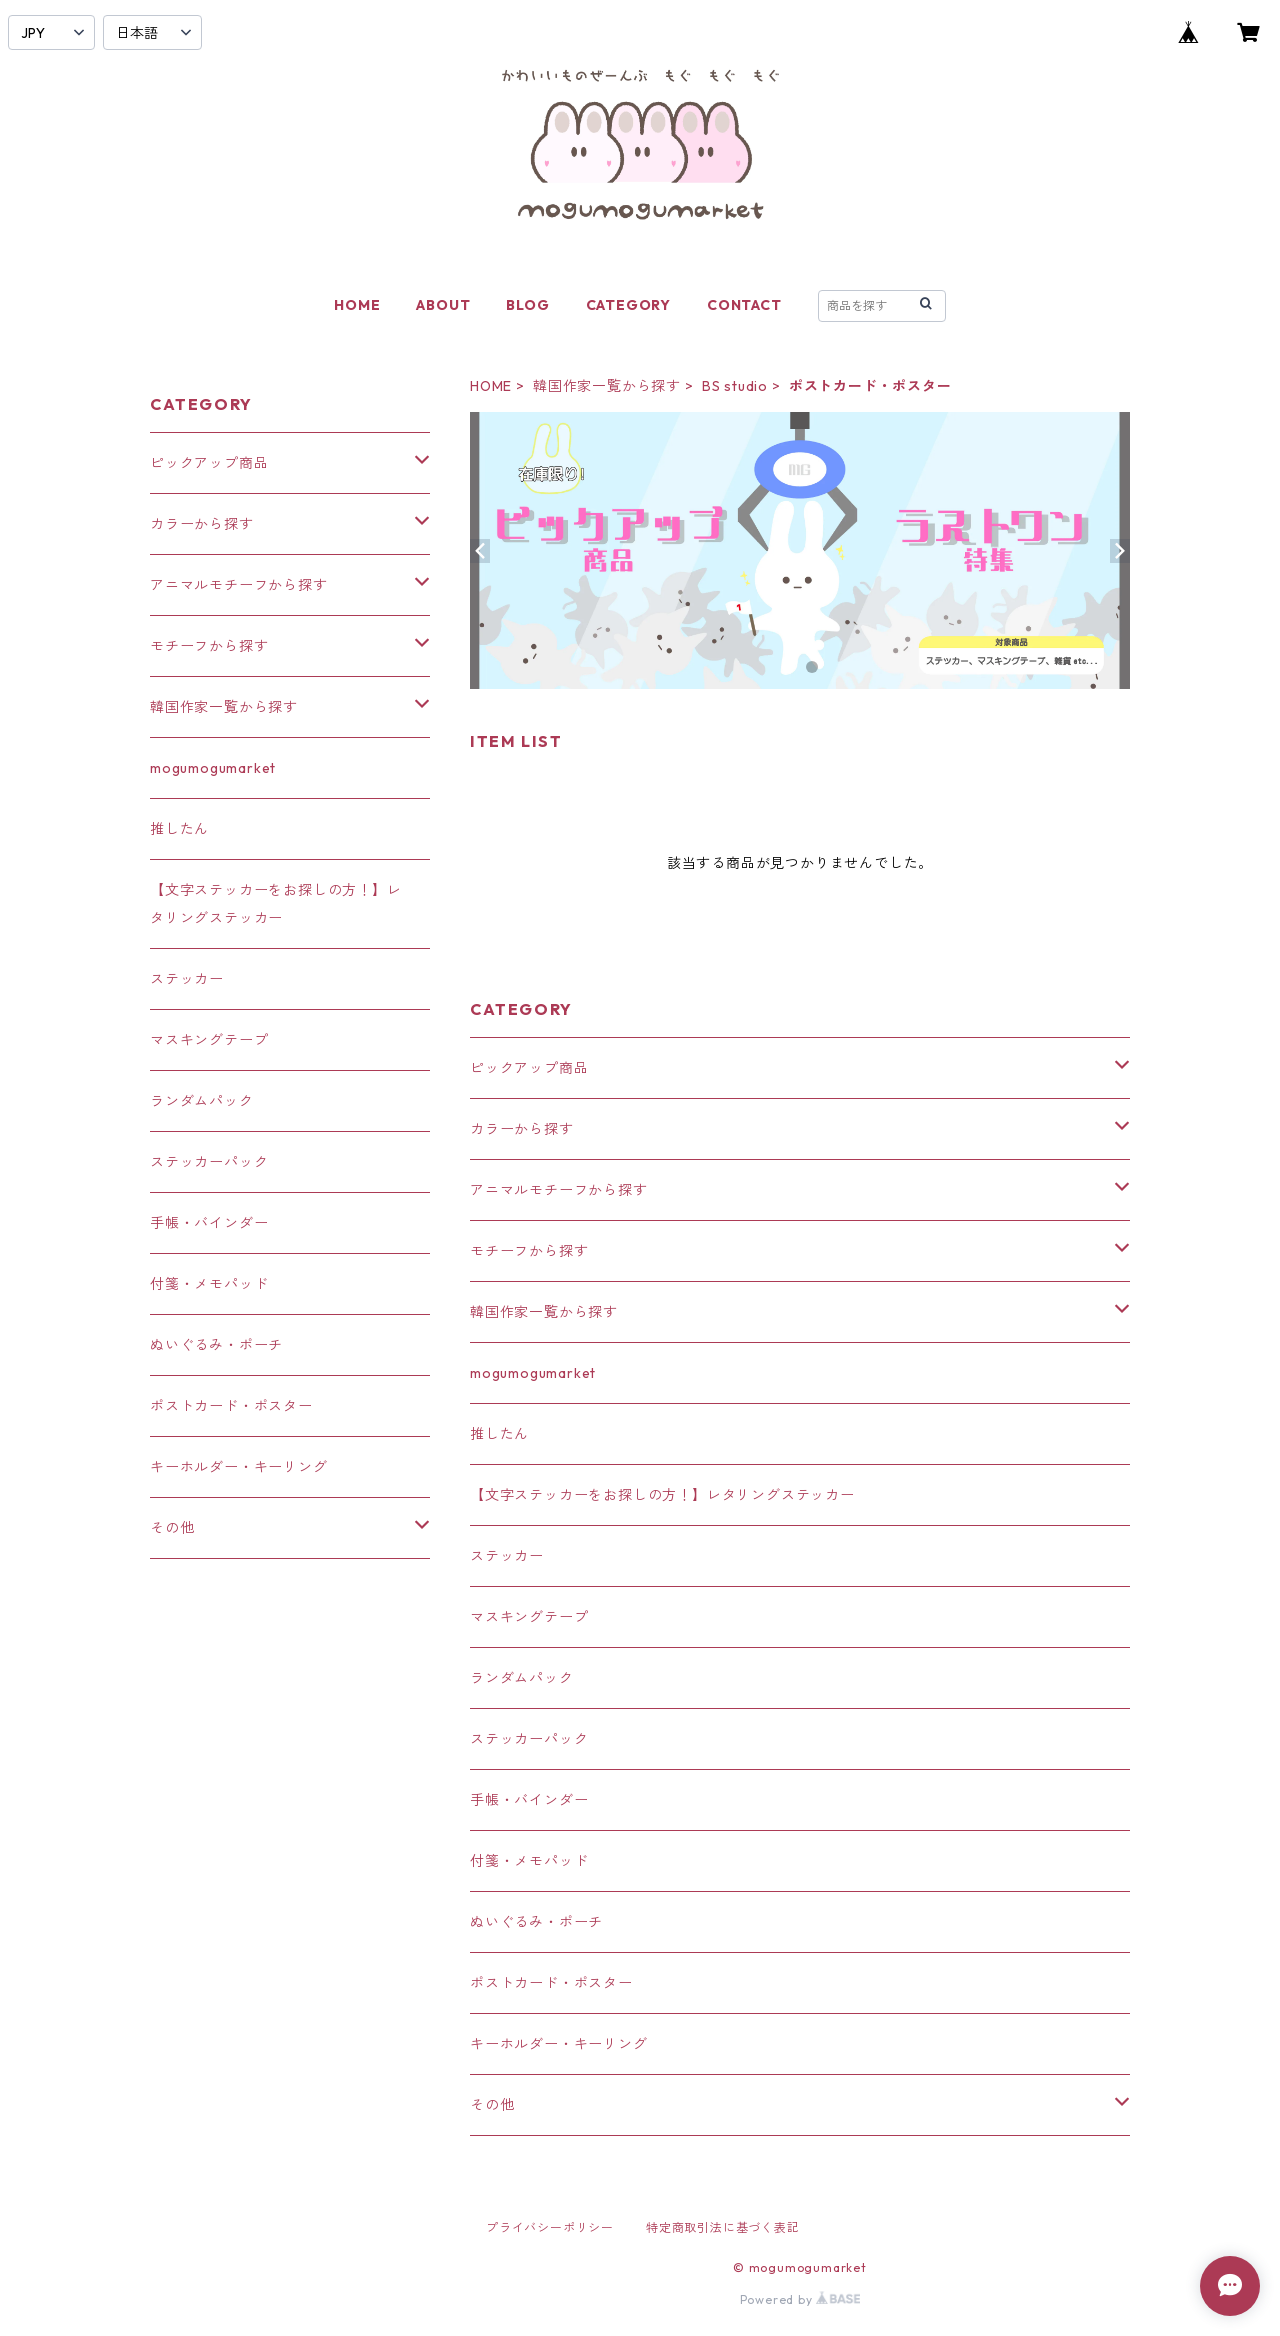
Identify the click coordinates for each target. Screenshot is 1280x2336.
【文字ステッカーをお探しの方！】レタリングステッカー (662, 1495)
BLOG (527, 305)
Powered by (800, 2299)
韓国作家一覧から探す (607, 386)
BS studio (735, 386)
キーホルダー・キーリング (559, 2044)
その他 (492, 2105)
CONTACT (744, 305)
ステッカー (507, 1556)
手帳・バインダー (529, 1800)
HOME (357, 305)
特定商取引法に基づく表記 (723, 2227)
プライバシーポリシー (550, 2227)
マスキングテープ (529, 1617)
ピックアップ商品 (529, 1068)
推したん (499, 1434)
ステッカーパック (529, 1739)
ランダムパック (522, 1678)
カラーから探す (522, 1129)
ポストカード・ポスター (551, 1983)
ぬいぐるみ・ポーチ (536, 1922)
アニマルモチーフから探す (559, 1190)
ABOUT (443, 305)
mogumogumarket (533, 1373)
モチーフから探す (529, 1251)
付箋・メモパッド (529, 1861)
